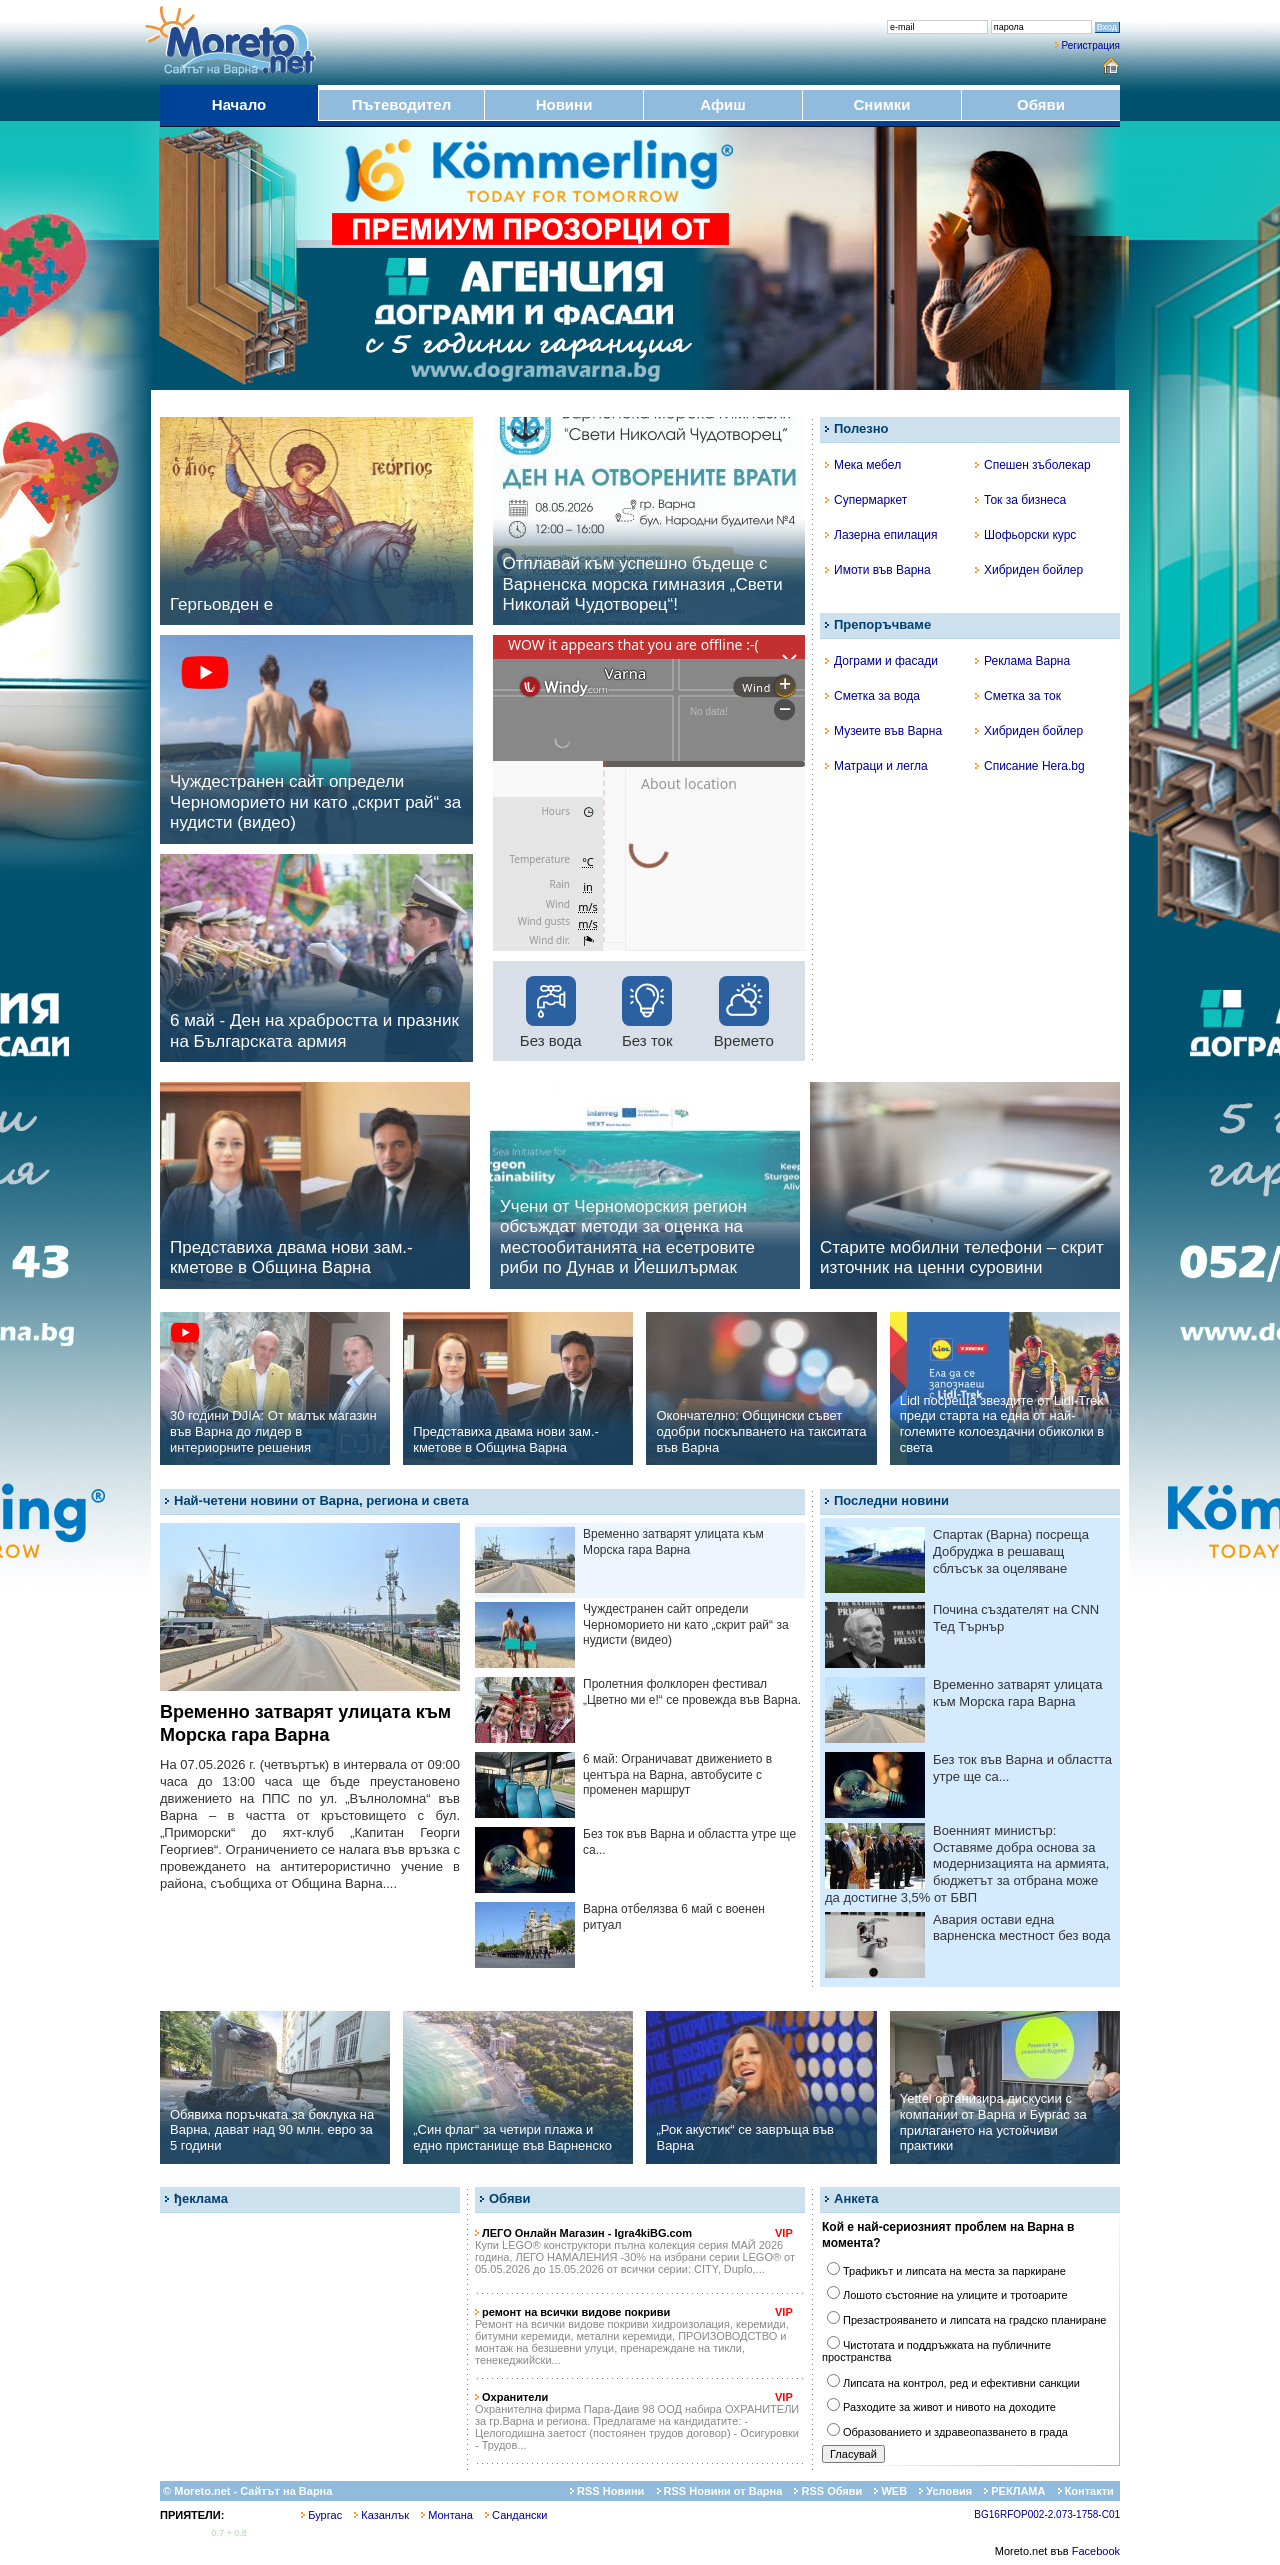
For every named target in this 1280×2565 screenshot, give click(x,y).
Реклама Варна (1022, 661)
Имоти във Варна (878, 570)
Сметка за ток (1018, 696)
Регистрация (1091, 45)
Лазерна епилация (881, 535)
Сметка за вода (872, 696)
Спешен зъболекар (1033, 465)
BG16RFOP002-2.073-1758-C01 (1047, 2514)
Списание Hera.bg (1030, 766)
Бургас (321, 2515)
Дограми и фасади (881, 661)
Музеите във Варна (883, 731)
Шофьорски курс (1025, 535)
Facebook (1096, 2551)
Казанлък (381, 2515)
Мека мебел (863, 465)
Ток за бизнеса (1020, 500)
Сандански (516, 2515)
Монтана (447, 2515)
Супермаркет (866, 500)
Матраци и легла (876, 766)
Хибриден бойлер (1029, 570)
